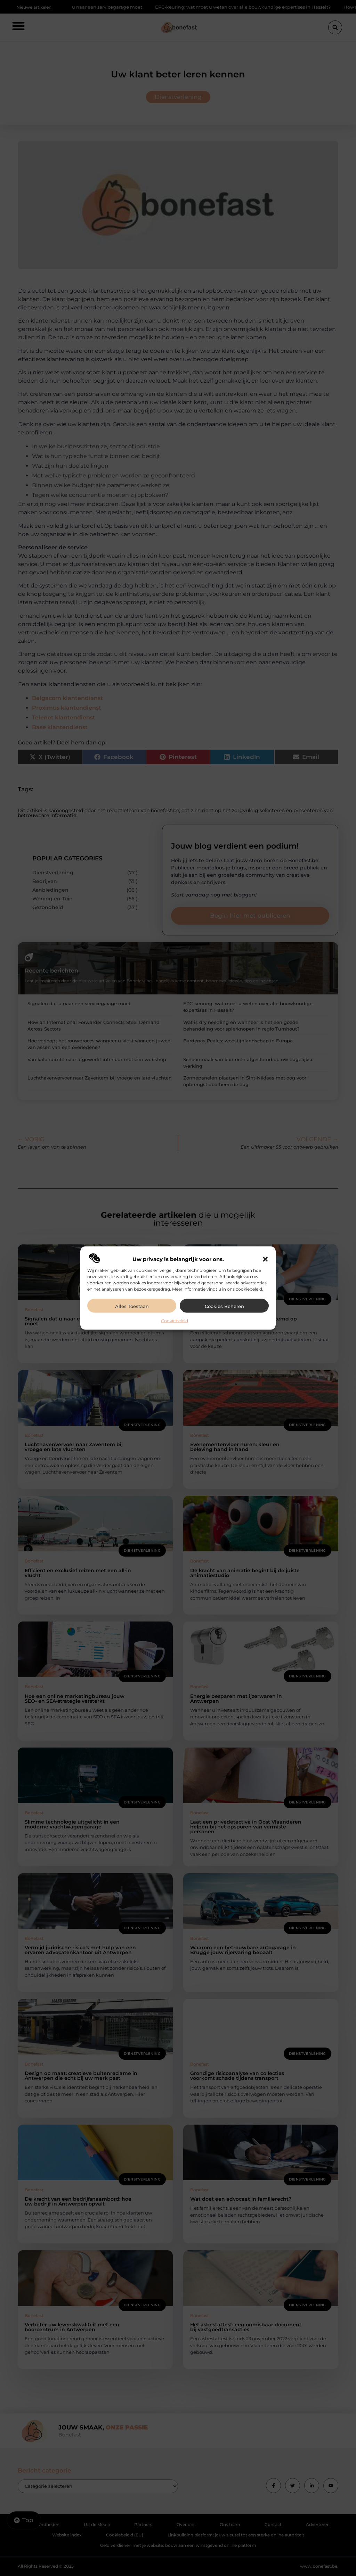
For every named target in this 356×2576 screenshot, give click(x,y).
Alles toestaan (132, 1306)
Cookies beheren (224, 1306)
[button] (265, 1259)
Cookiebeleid (174, 1320)
